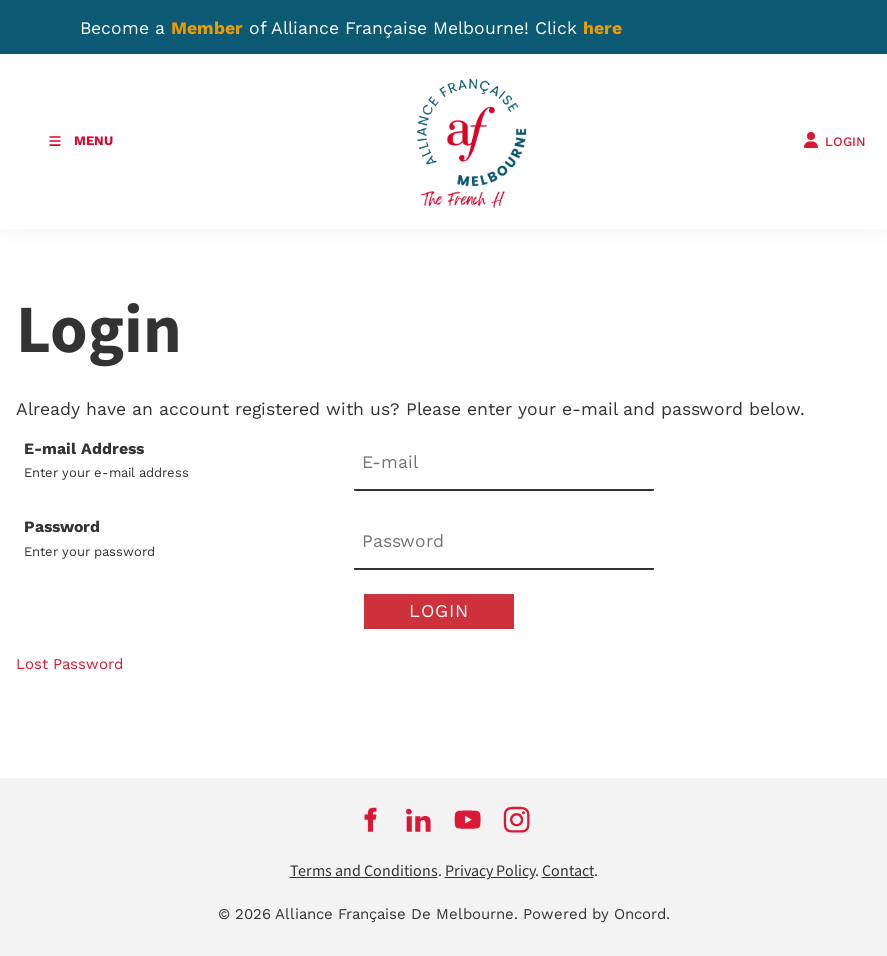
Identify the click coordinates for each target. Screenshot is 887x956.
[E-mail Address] (504, 464)
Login (439, 610)
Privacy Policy (490, 871)
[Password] (504, 542)
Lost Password (69, 664)
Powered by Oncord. (596, 914)
